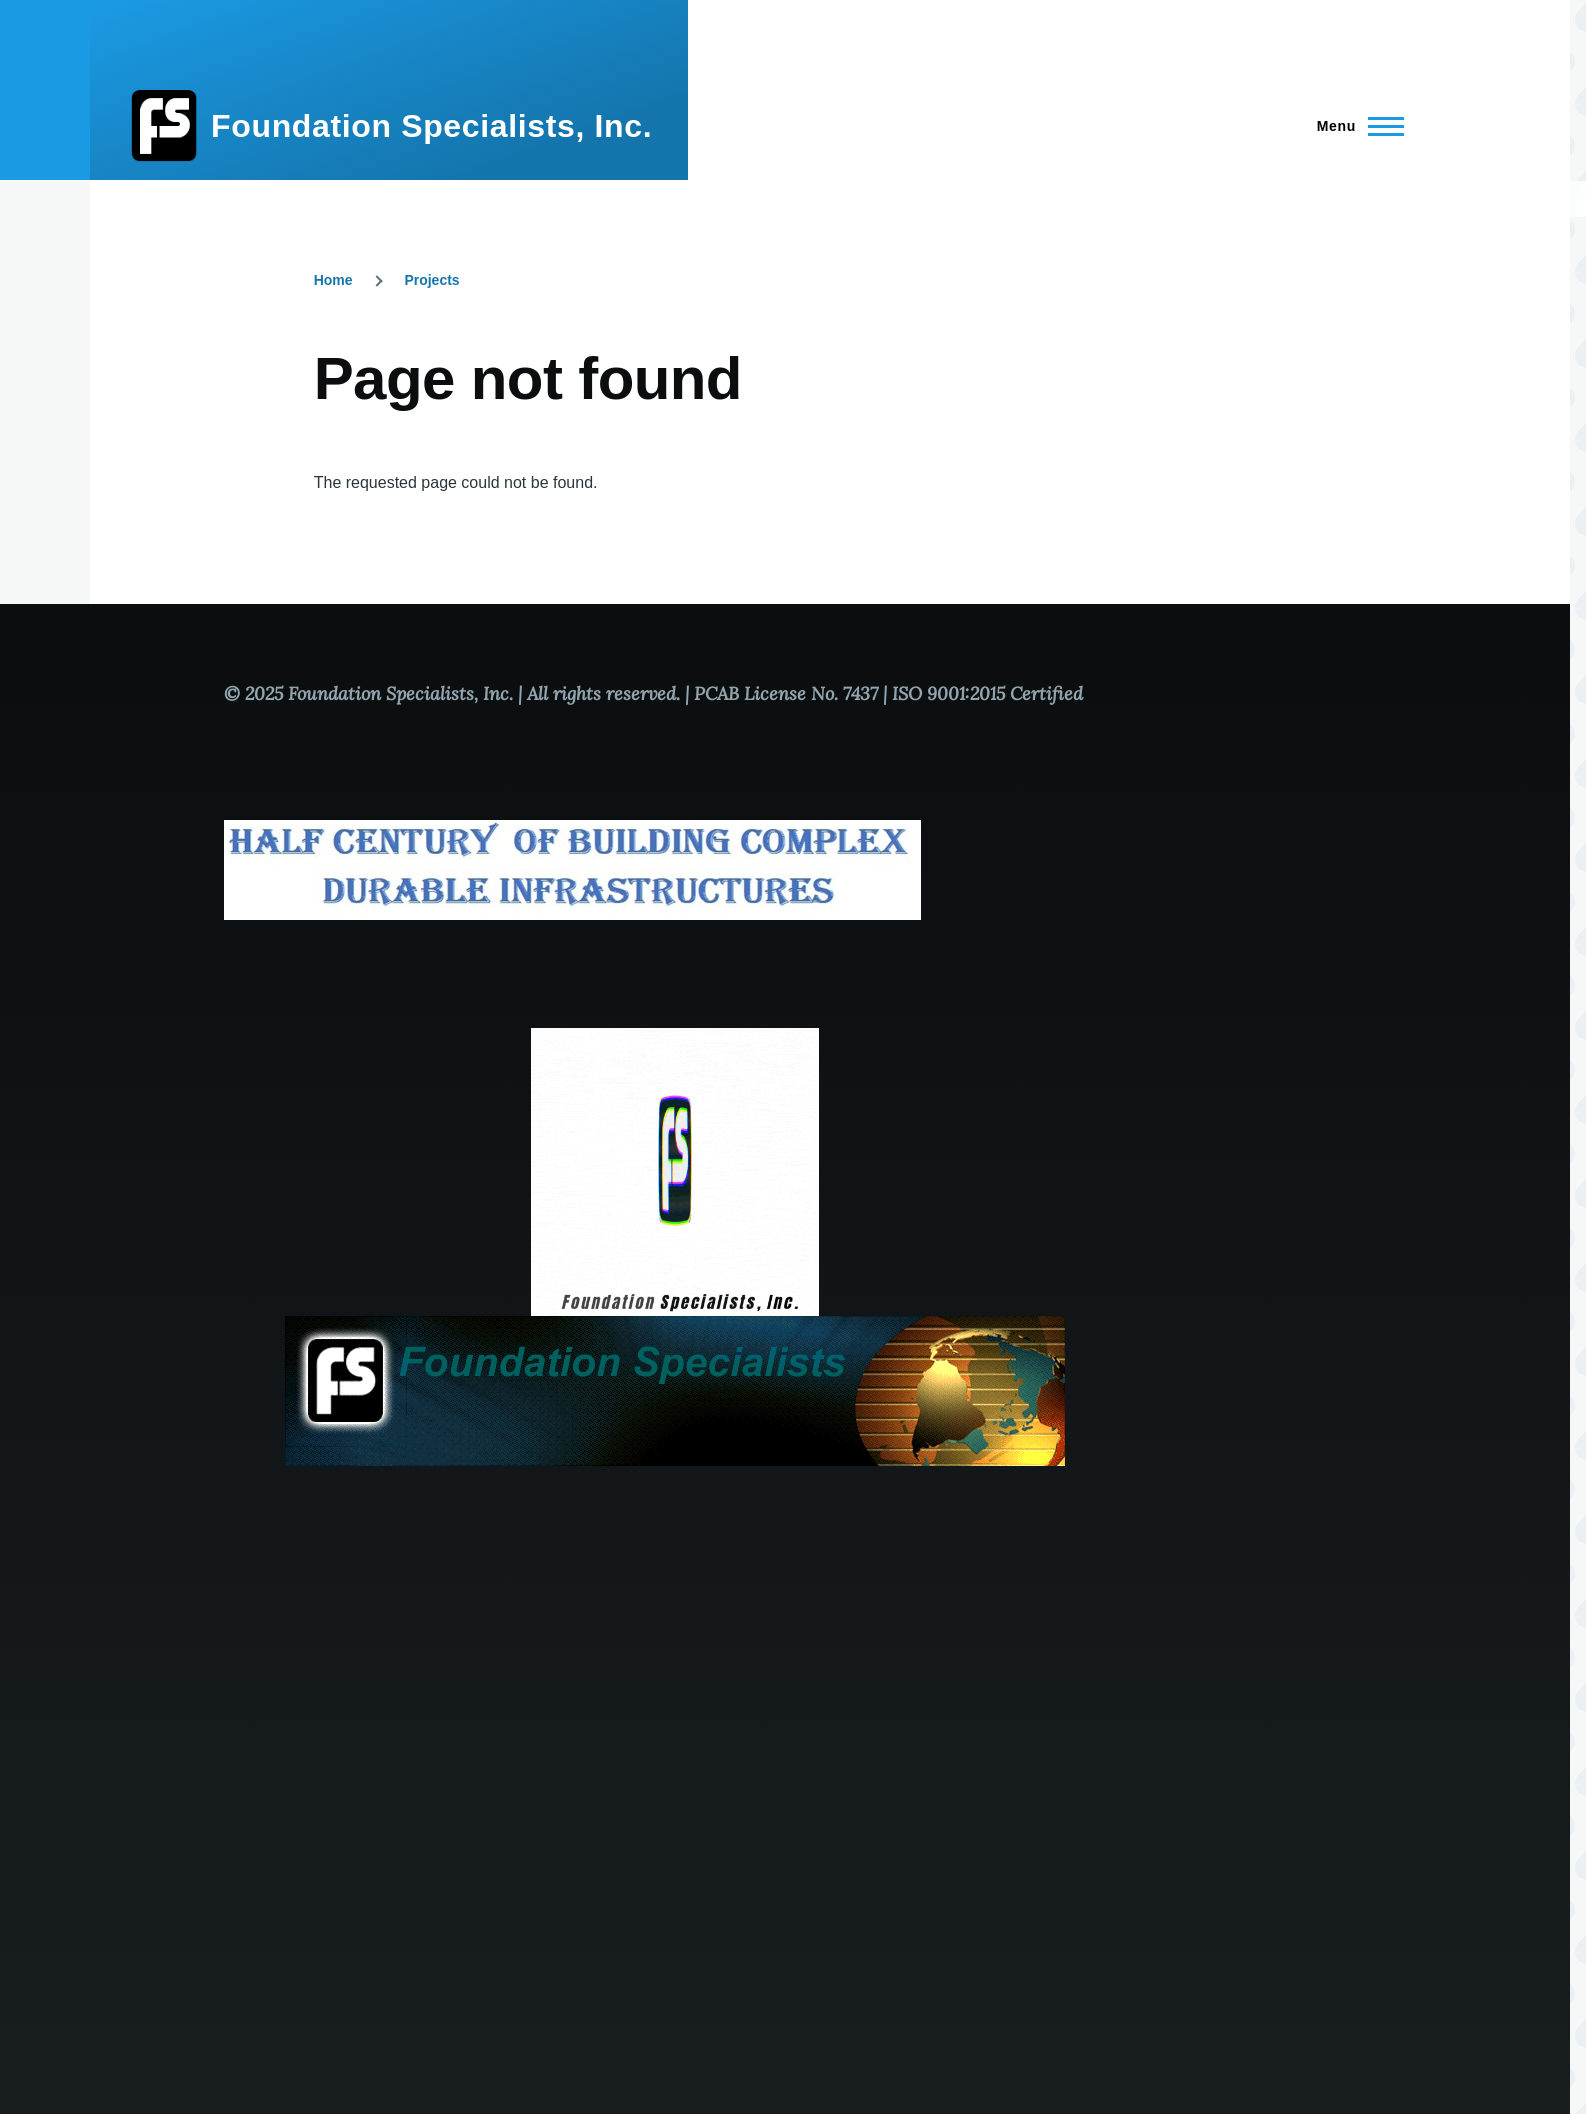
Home (333, 280)
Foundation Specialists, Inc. (431, 126)
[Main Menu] (1354, 126)
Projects (431, 280)
